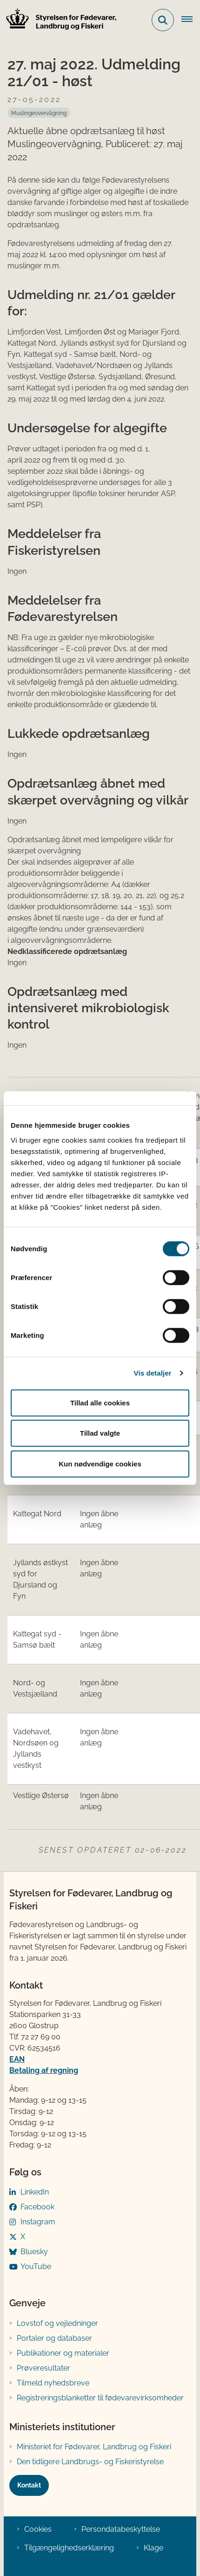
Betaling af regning (43, 2070)
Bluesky (34, 2251)
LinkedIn (34, 2192)
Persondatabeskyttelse (120, 2529)
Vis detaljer (153, 1373)
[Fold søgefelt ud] (163, 20)
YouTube (35, 2266)
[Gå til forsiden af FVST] (58, 20)
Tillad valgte (100, 1433)
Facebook (37, 2206)
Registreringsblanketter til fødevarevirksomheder (100, 2397)
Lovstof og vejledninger (57, 2323)
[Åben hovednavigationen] (190, 20)
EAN (17, 2059)
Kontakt (29, 2485)
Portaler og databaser (54, 2338)
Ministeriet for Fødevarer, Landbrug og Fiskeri (94, 2446)
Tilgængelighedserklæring (69, 2547)
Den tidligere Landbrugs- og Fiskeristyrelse (90, 2461)
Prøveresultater (43, 2368)
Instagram (37, 2221)
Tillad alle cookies (100, 1402)
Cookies (38, 2529)
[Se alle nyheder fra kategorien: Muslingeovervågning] (38, 113)
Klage (153, 2547)
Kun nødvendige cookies (100, 1463)
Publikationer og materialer (63, 2353)
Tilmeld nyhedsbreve (53, 2382)
